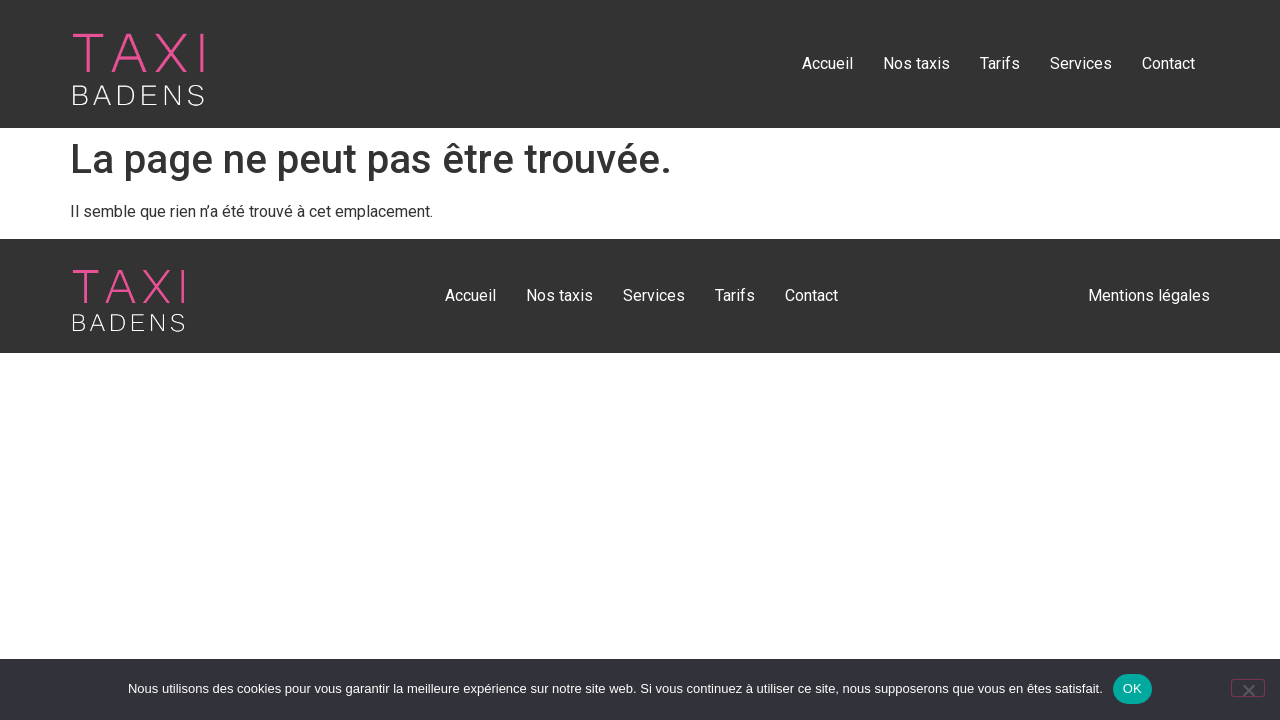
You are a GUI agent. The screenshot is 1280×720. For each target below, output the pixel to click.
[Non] (1248, 688)
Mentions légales (1149, 295)
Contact (1168, 63)
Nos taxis (916, 63)
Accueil (827, 63)
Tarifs (1000, 63)
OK (1132, 688)
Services (1081, 63)
